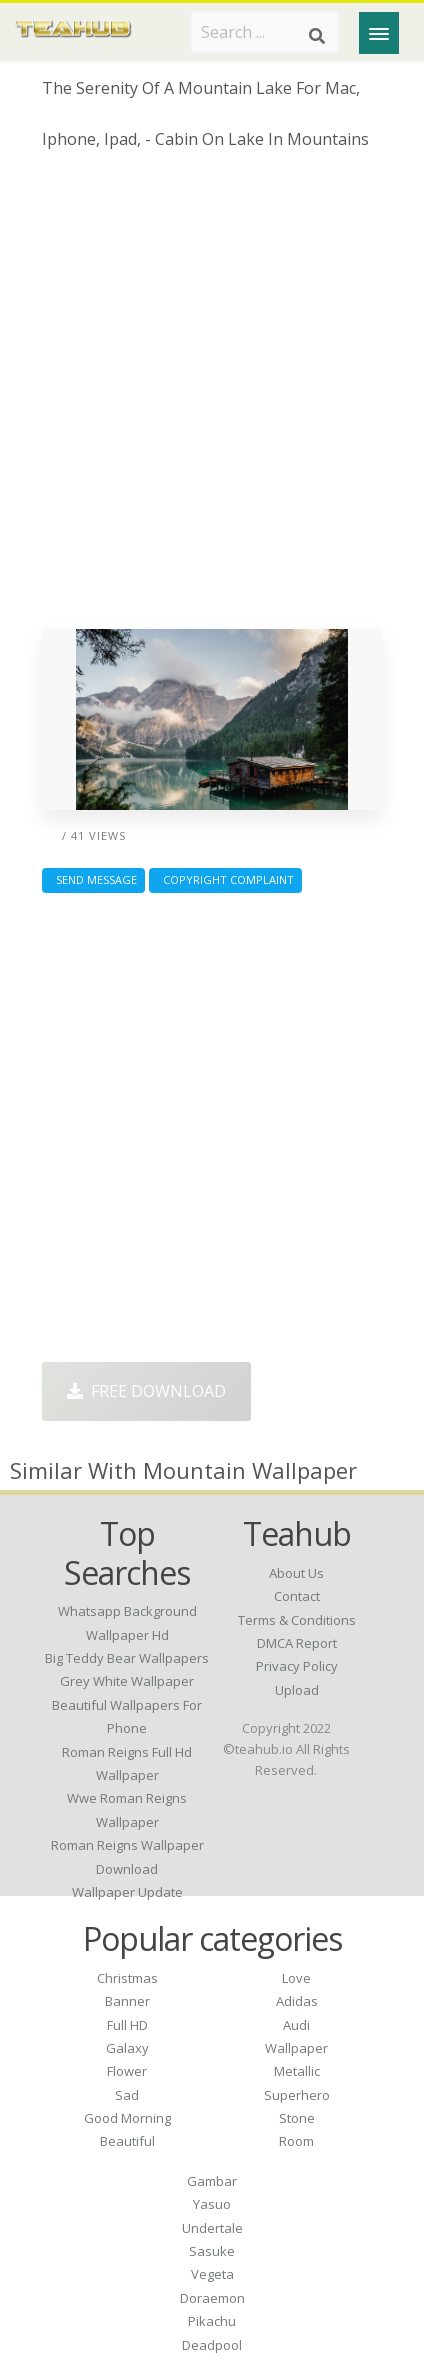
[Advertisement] (212, 397)
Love (296, 1978)
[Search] (317, 36)
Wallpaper (296, 2048)
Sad (127, 2095)
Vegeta (212, 2274)
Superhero (297, 2095)
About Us (296, 1573)
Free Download (146, 1391)
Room (296, 2141)
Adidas (297, 2001)
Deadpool (212, 2345)
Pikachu (212, 2321)
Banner (127, 2001)
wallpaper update (127, 1892)
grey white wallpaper (127, 1681)
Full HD (127, 2025)
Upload (297, 1690)
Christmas (127, 1978)
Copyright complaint (225, 879)
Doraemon (212, 2298)
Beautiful (127, 2141)
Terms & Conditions (297, 1620)
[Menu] (379, 33)
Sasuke (212, 2251)
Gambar (212, 2181)
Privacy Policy (297, 1666)
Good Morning (127, 2118)
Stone (297, 2118)
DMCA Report (297, 1643)
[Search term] (265, 32)
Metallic (297, 2071)
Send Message (93, 879)
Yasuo (212, 2204)
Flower (127, 2071)
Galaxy (127, 2048)
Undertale (212, 2228)
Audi (296, 2025)
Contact (297, 1596)
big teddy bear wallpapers (127, 1658)
